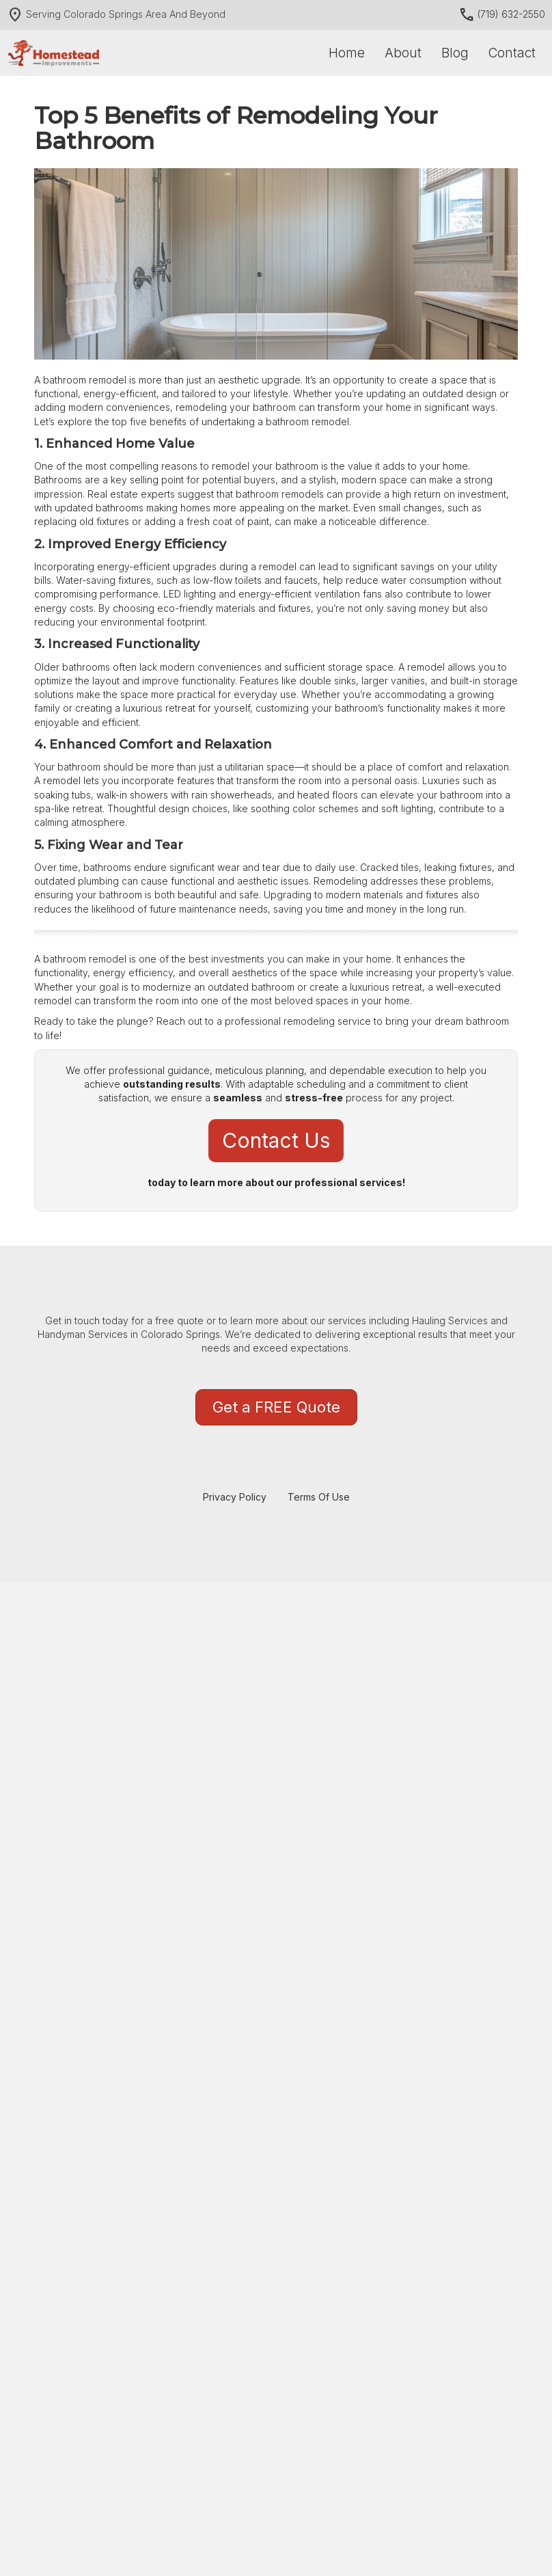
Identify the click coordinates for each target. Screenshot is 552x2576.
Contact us (276, 1140)
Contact (512, 53)
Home (347, 53)
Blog (455, 53)
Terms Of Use (319, 1497)
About (403, 53)
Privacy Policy (234, 1497)
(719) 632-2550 (501, 14)
